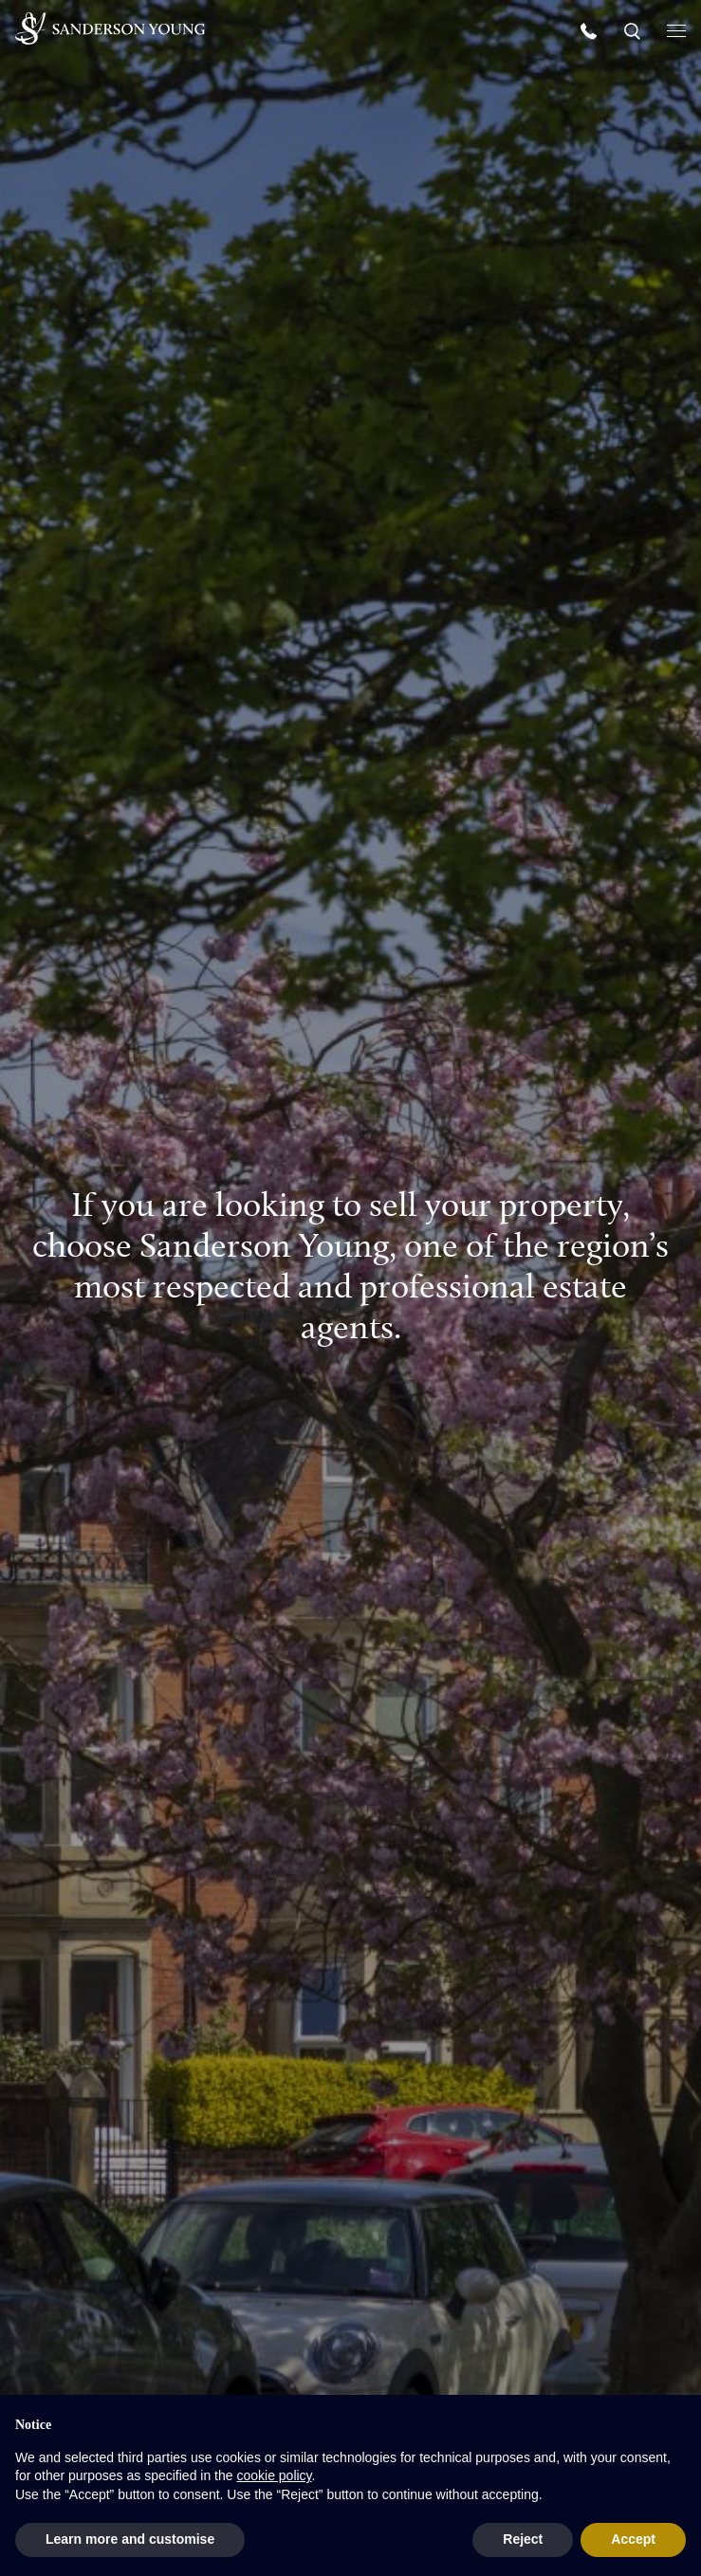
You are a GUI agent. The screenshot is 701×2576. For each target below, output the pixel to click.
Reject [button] (523, 2539)
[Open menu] (676, 29)
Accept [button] (633, 2539)
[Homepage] (110, 28)
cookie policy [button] (273, 2475)
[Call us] (591, 30)
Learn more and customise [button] (130, 2539)
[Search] (634, 30)
